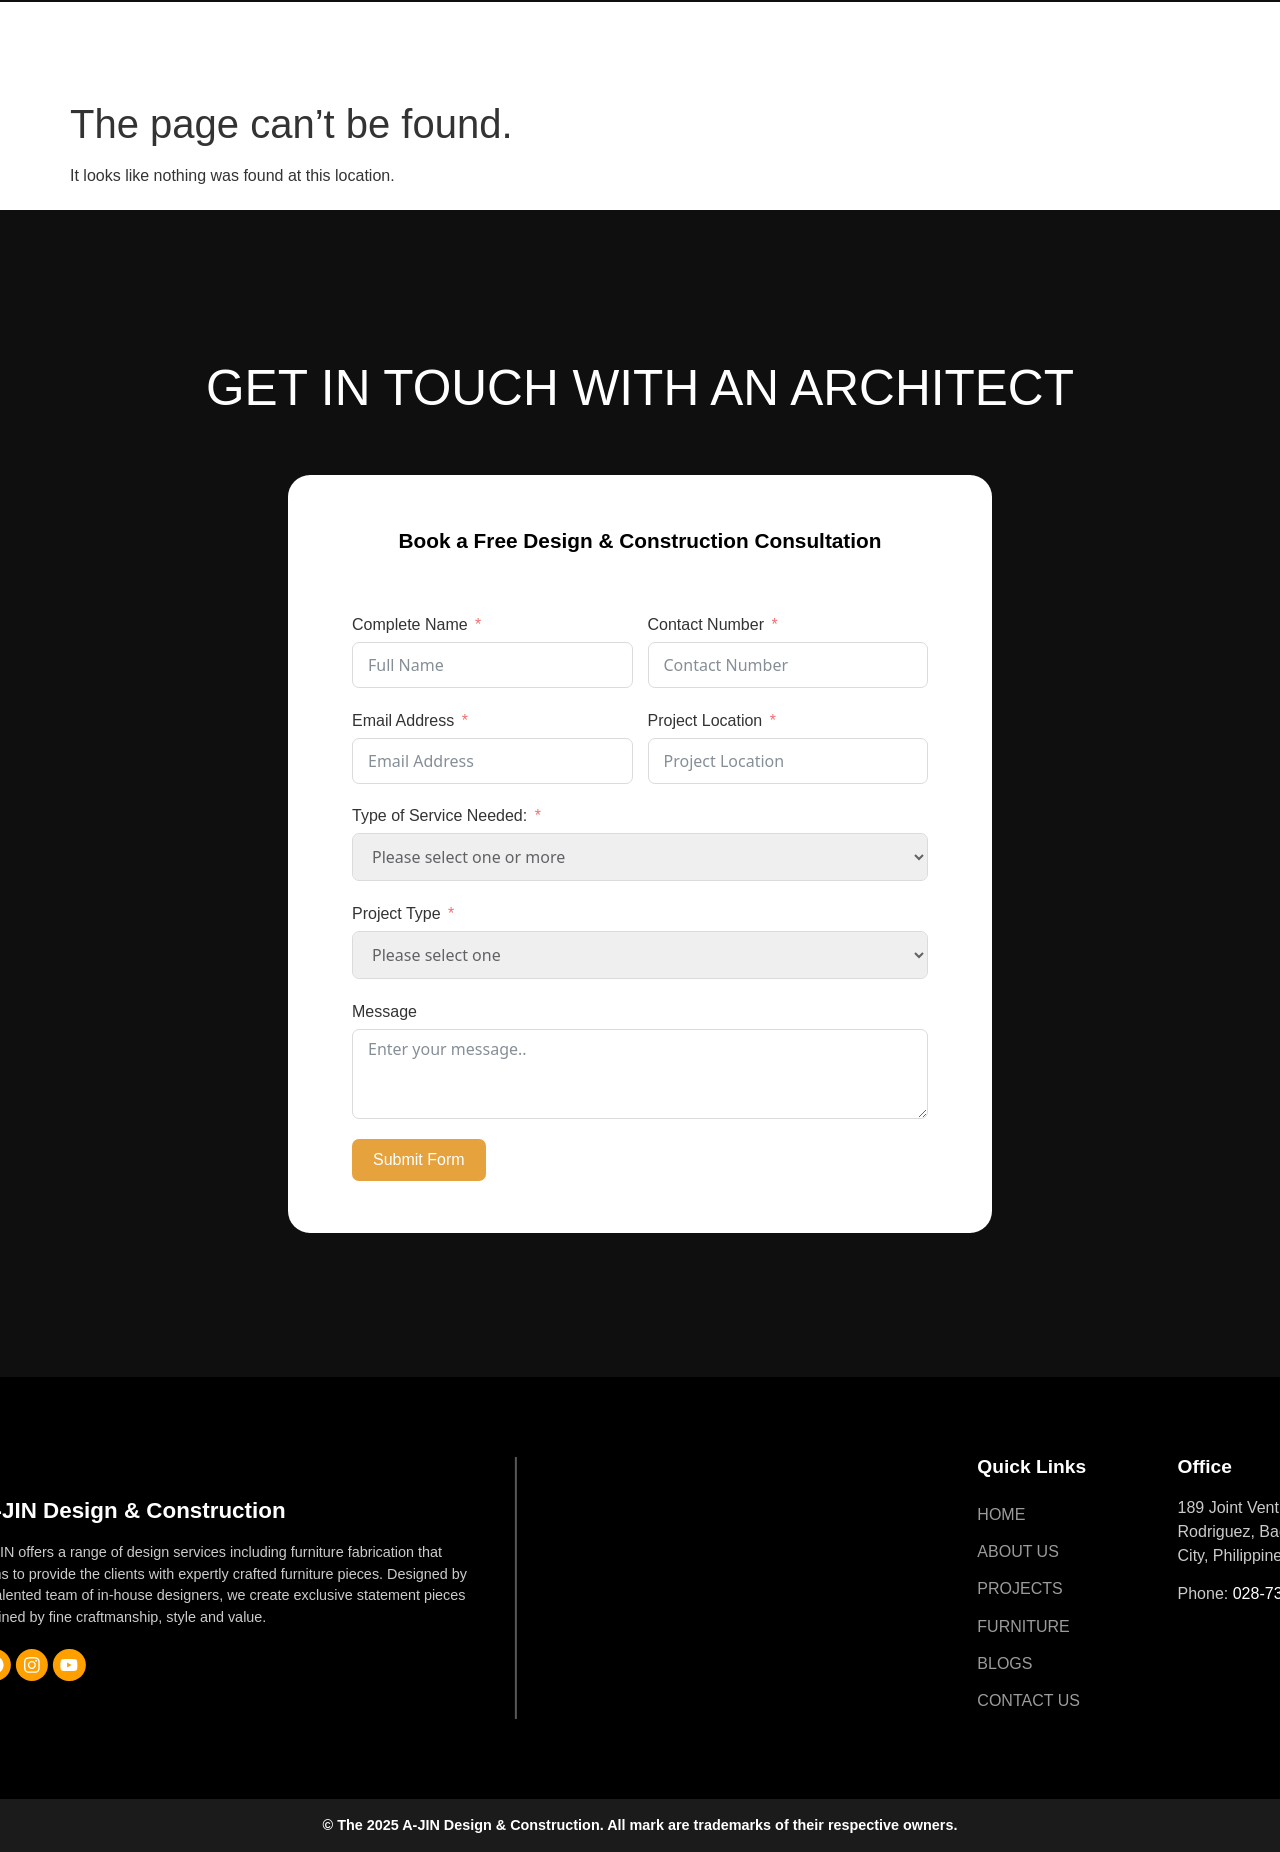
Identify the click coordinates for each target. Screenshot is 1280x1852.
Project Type (396, 913)
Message (384, 1011)
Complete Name (410, 624)
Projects (686, 22)
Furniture (809, 22)
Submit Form (419, 1159)
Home (468, 22)
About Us (568, 22)
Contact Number (706, 624)
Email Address (403, 720)
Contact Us (496, 68)
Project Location (705, 720)
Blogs (918, 22)
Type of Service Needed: (439, 815)
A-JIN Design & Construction (153, 45)
